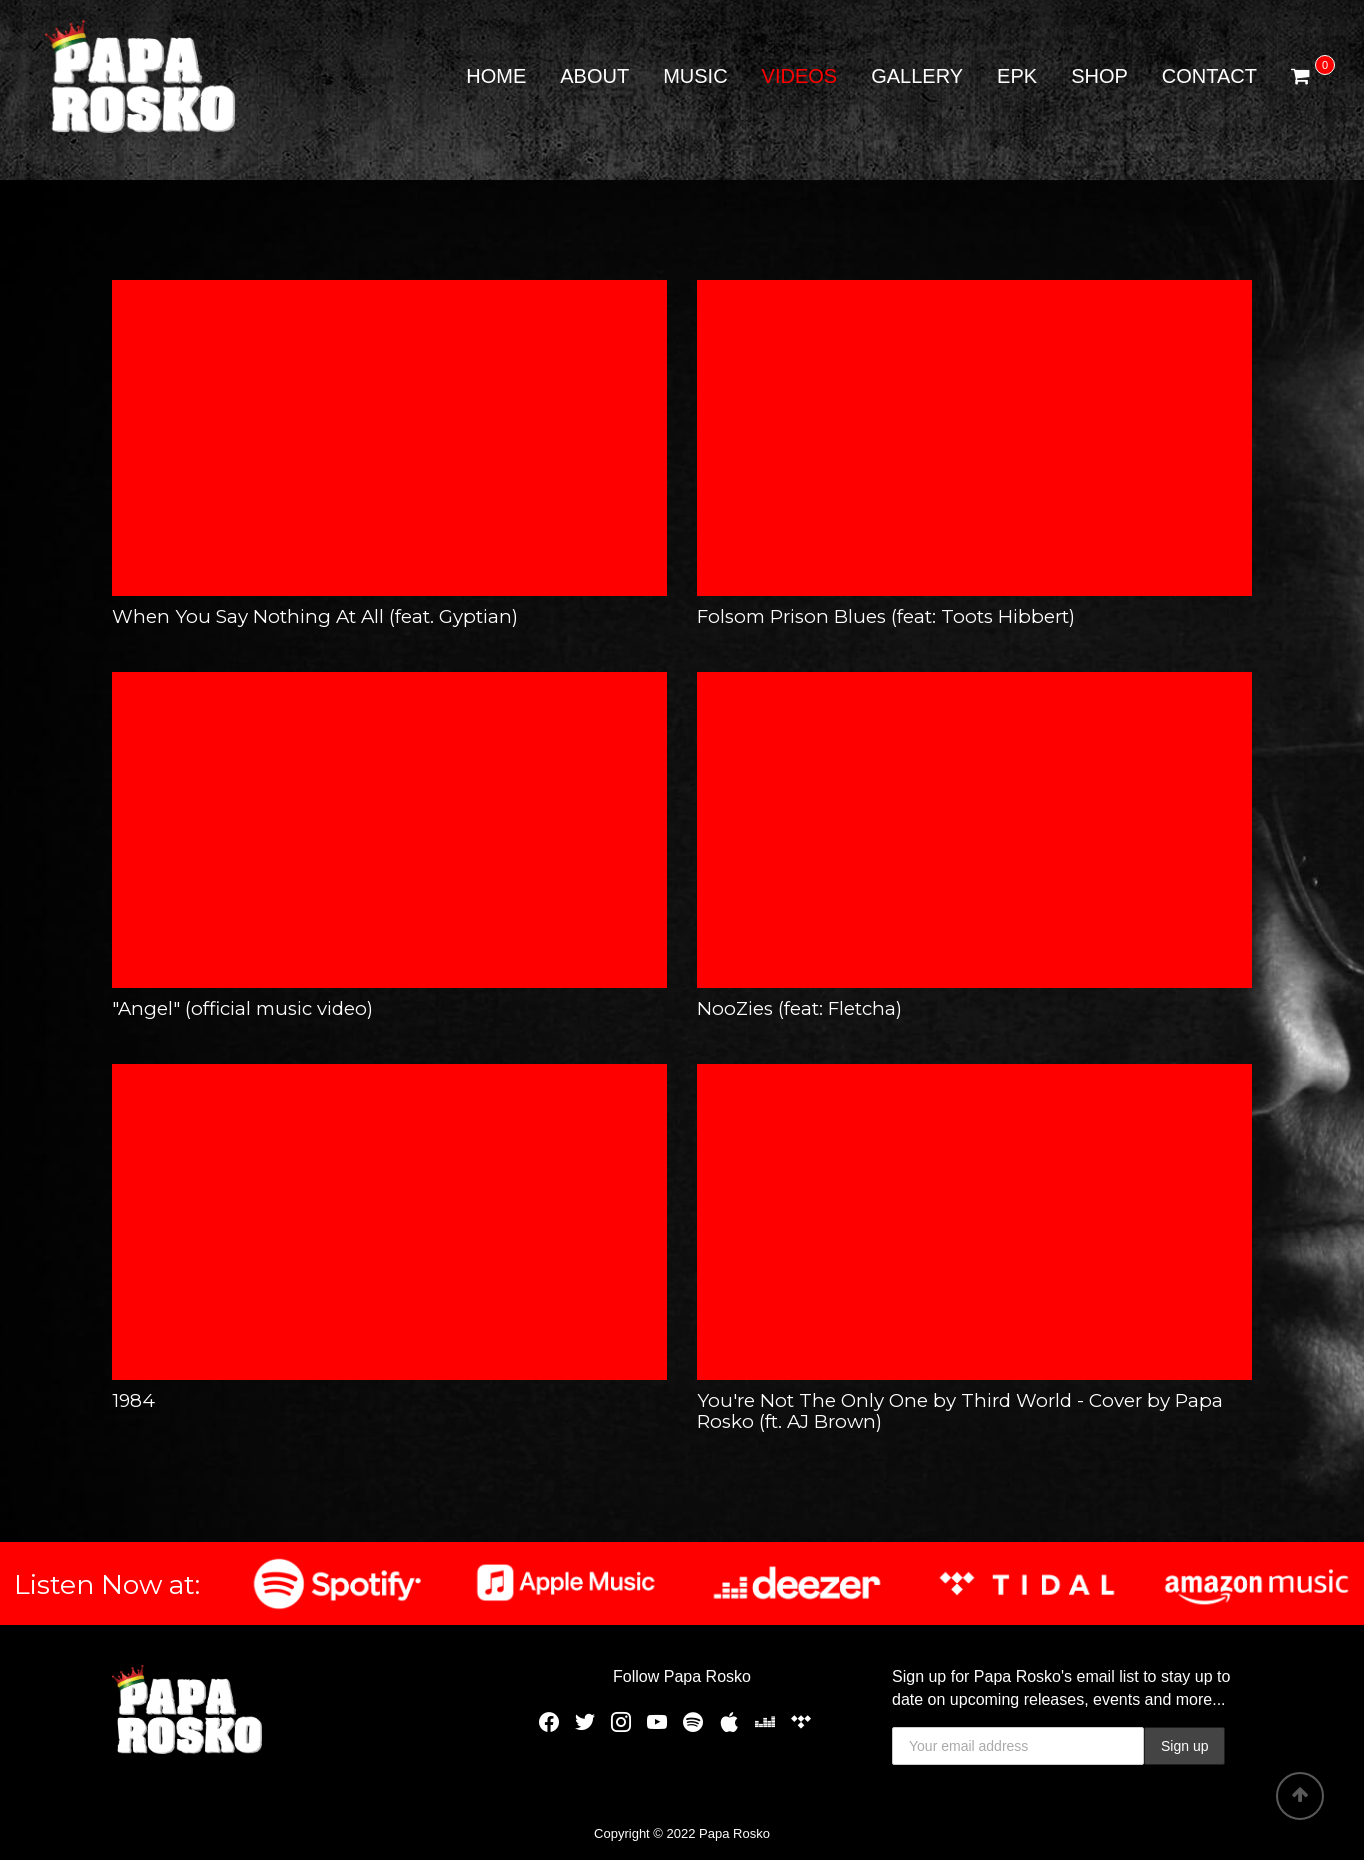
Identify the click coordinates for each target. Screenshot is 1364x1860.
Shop (1099, 76)
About (594, 76)
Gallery (917, 76)
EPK (1017, 76)
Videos (800, 76)
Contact (1209, 76)
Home (496, 76)
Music (695, 76)
